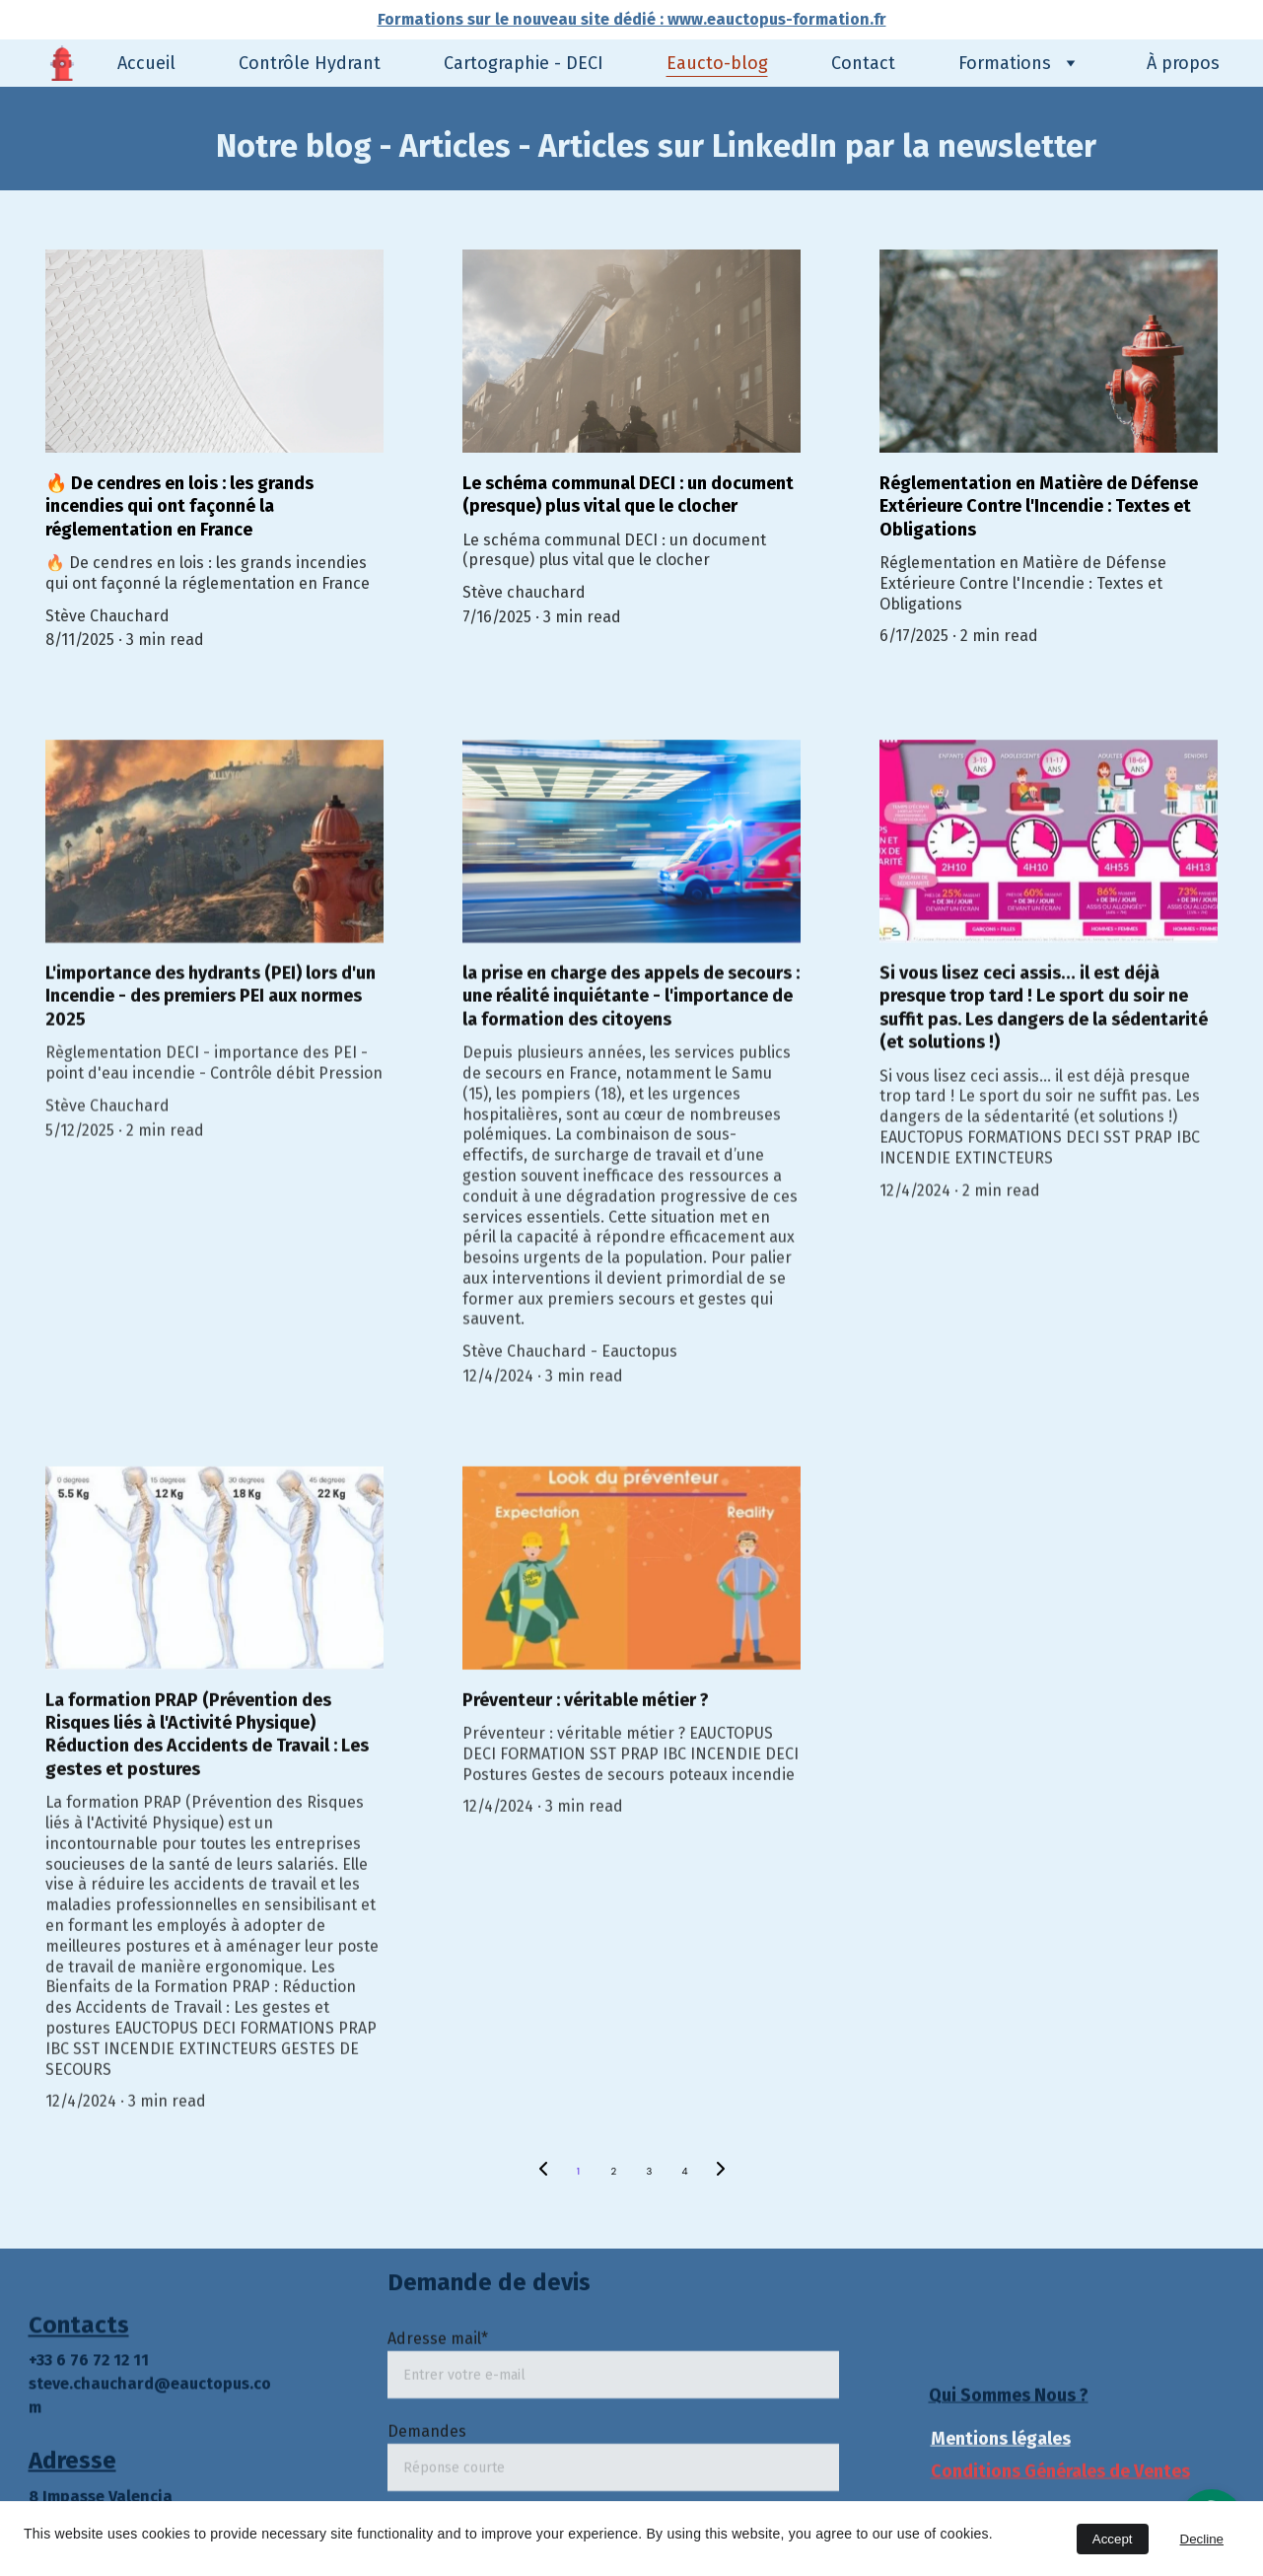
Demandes (426, 2465)
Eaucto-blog (717, 63)
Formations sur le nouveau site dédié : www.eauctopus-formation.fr (632, 19)
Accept (1112, 2539)
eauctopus (210, 2399)
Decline (1202, 2539)
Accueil (146, 63)
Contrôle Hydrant (310, 63)
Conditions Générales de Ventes (1060, 2473)
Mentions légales (1001, 2442)
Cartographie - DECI (523, 63)
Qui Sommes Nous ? (1008, 2397)
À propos (1183, 63)
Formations (1004, 63)
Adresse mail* (437, 2372)
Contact (863, 63)
